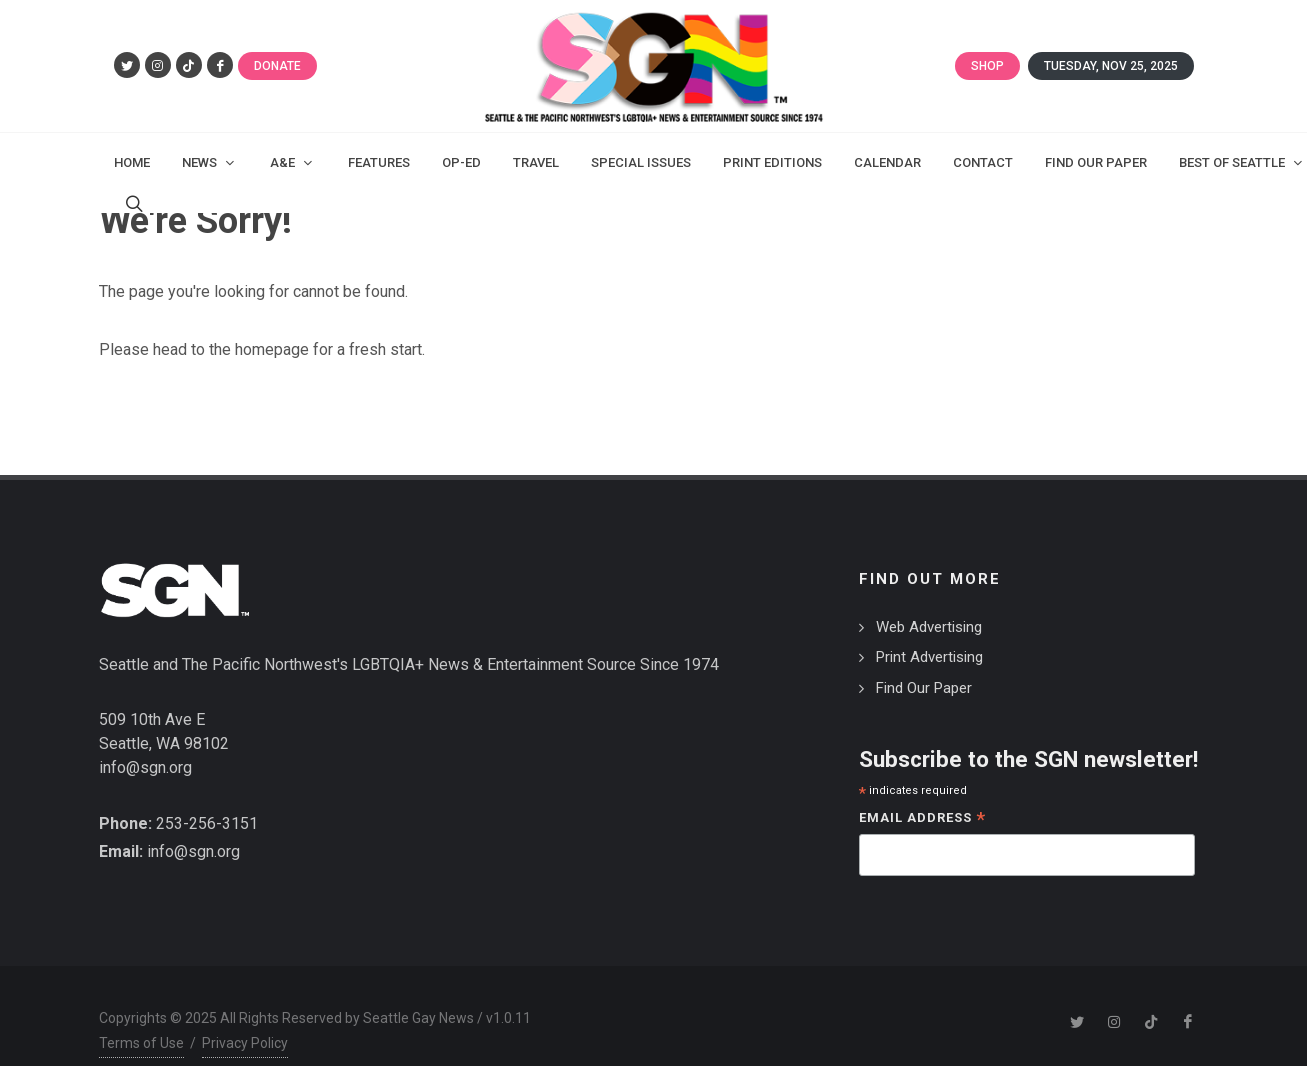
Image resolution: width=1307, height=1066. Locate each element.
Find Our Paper (924, 688)
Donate (277, 66)
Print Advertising (929, 657)
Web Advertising (929, 627)
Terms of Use (141, 1043)
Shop (987, 66)
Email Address (922, 819)
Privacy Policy (245, 1043)
